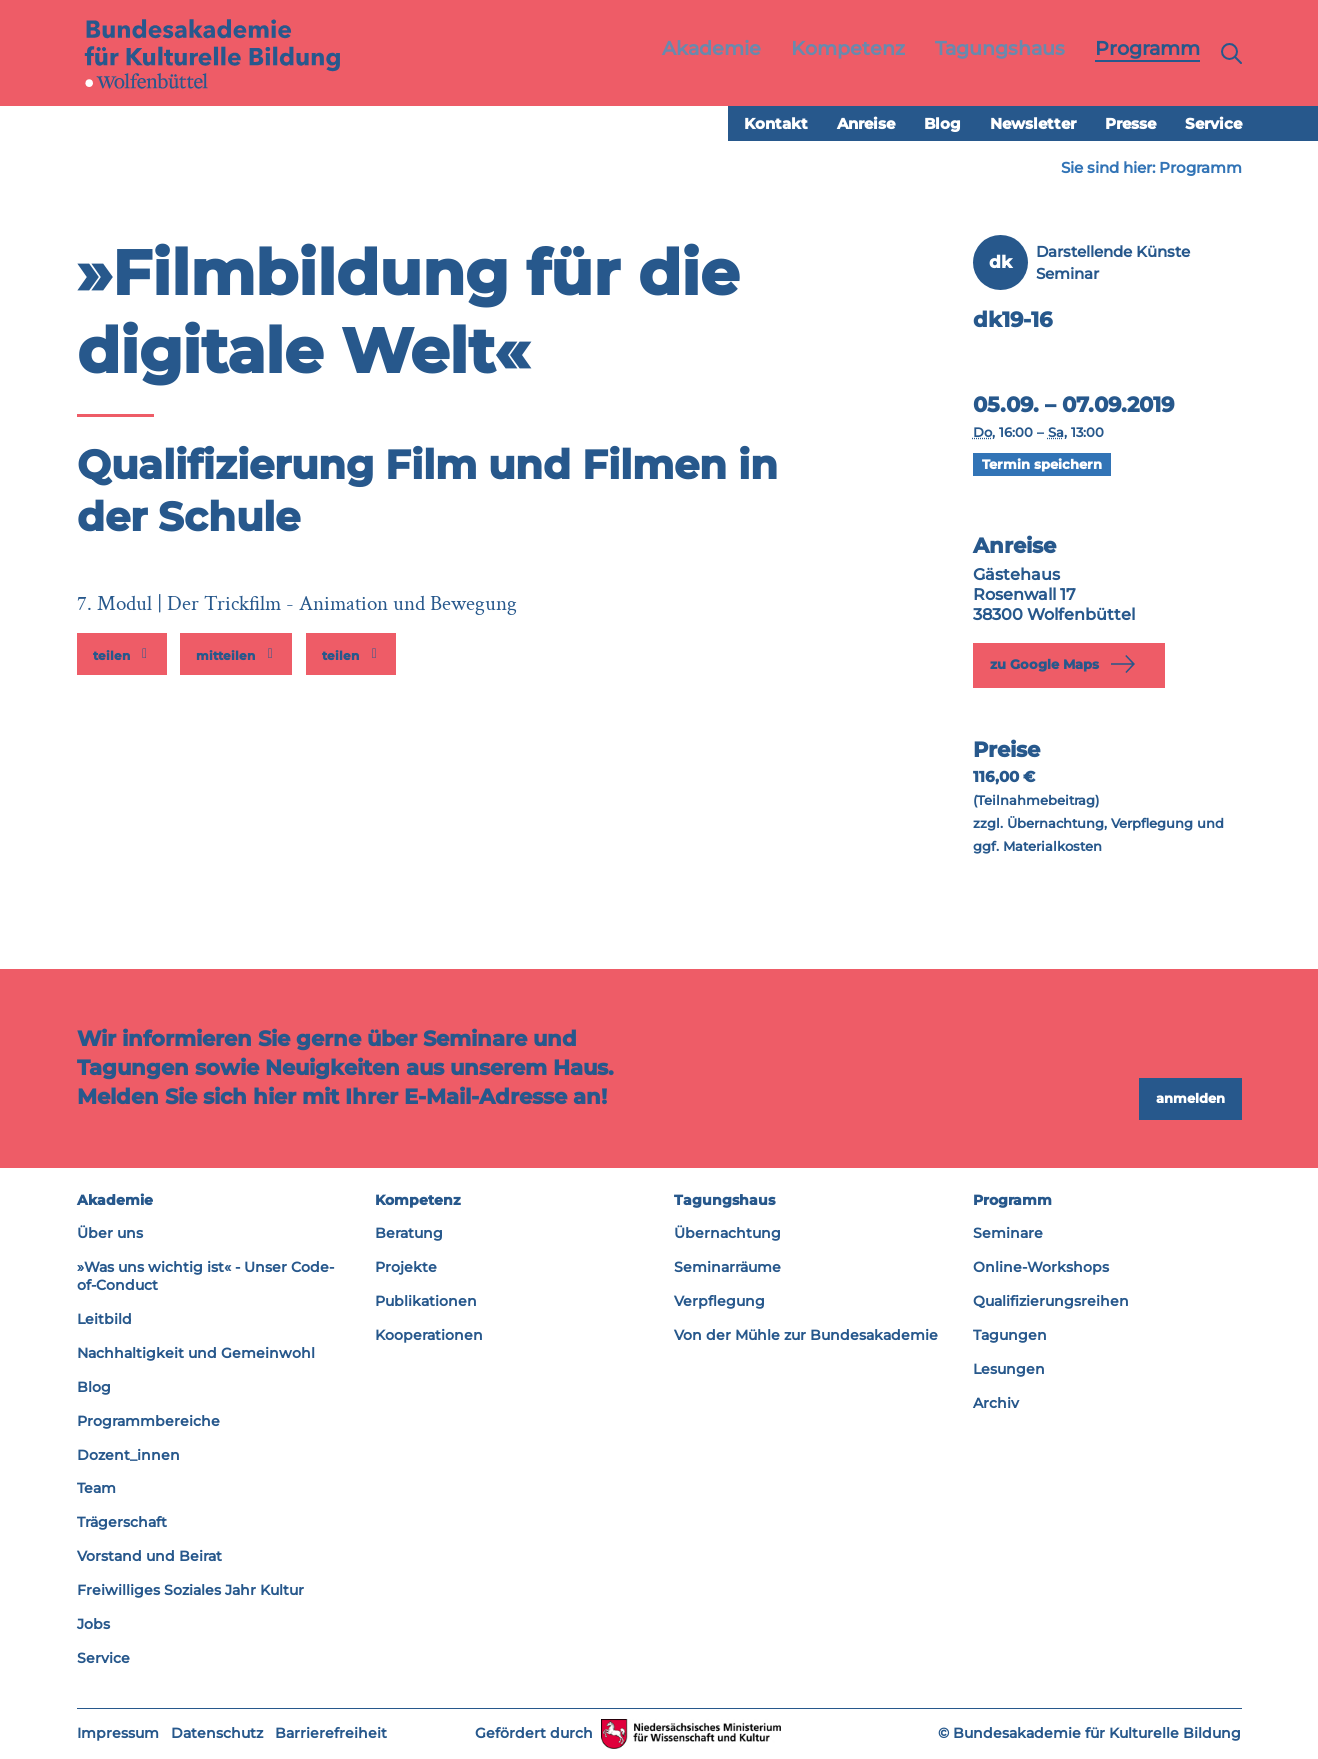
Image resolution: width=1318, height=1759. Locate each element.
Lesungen (1009, 1370)
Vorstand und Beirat (149, 1557)
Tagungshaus (724, 1200)
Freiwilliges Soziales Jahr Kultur (190, 1591)
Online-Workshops (1041, 1268)
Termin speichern (1042, 465)
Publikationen (426, 1302)
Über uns (110, 1234)
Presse (1130, 124)
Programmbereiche (148, 1421)
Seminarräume (727, 1268)
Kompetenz (418, 1200)
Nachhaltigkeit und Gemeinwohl (196, 1354)
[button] (122, 655)
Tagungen (1010, 1336)
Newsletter (1033, 124)
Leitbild (104, 1320)
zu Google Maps (1066, 665)
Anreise (866, 124)
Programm (1200, 168)
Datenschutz (217, 1733)
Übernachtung (727, 1234)
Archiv (996, 1404)
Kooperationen (429, 1336)
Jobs (93, 1625)
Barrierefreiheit (331, 1733)
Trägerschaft (122, 1523)
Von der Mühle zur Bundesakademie (806, 1336)
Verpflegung (719, 1302)
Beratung (409, 1234)
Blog (942, 124)
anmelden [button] (1190, 1099)
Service (1213, 124)
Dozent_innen (128, 1455)
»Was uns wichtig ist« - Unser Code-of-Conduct (205, 1277)
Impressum (118, 1733)
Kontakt (776, 124)
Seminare (1008, 1234)
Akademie (115, 1200)
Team (96, 1489)
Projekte (406, 1268)
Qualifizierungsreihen (1051, 1302)
